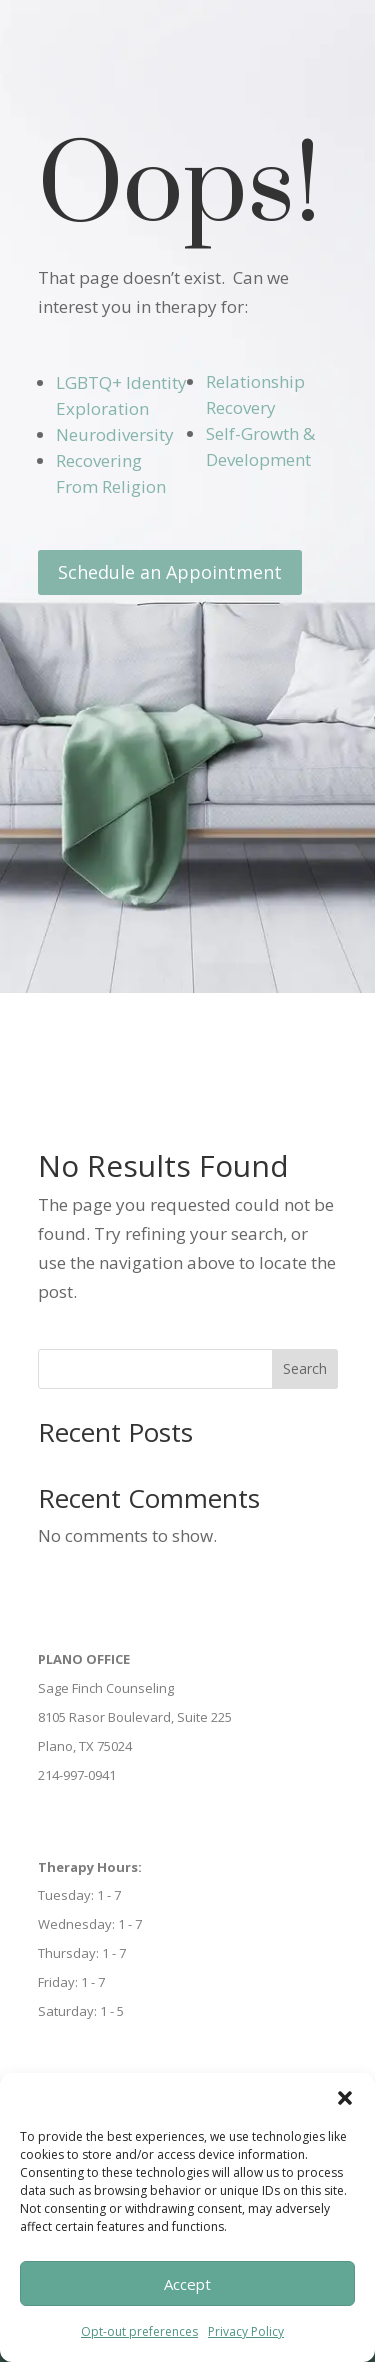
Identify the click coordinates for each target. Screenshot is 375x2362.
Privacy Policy (246, 2331)
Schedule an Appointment (170, 572)
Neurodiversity (115, 434)
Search (305, 1368)
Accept (187, 2284)
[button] (345, 2098)
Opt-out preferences (139, 2331)
